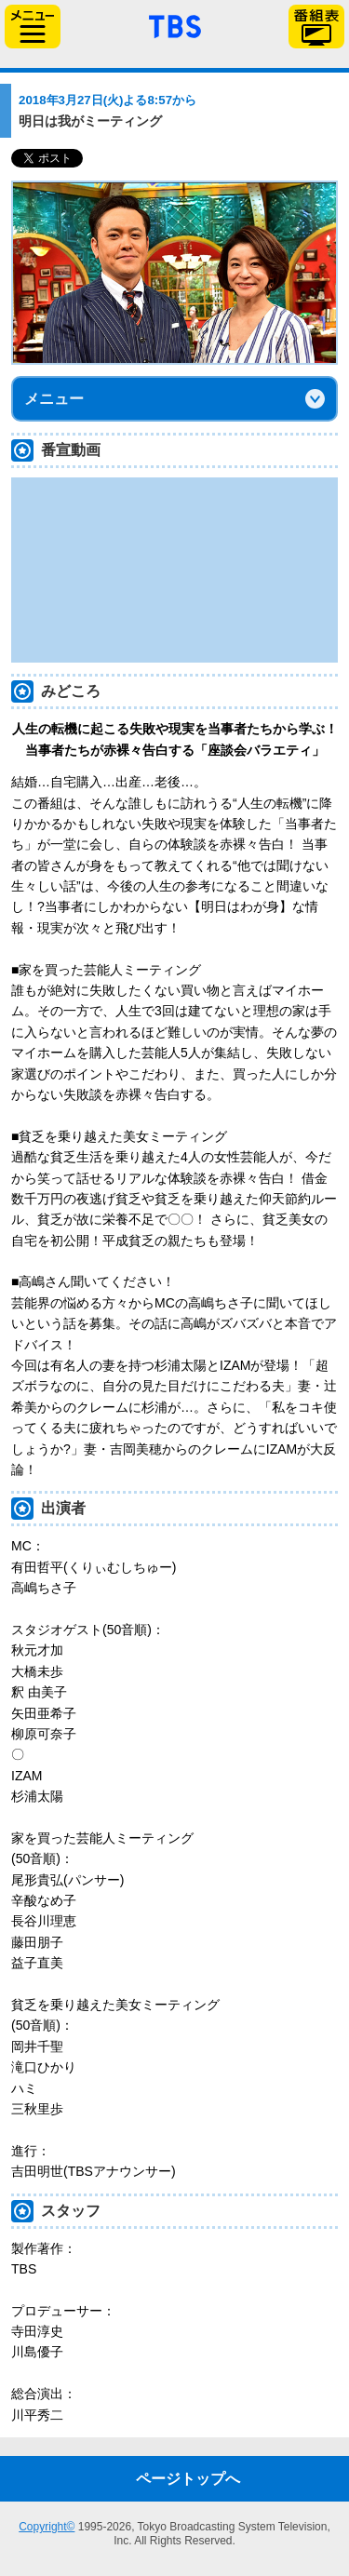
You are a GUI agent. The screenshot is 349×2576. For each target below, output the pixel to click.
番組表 (316, 26)
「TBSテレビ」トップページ (175, 24)
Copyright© (46, 2526)
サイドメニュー (32, 26)
